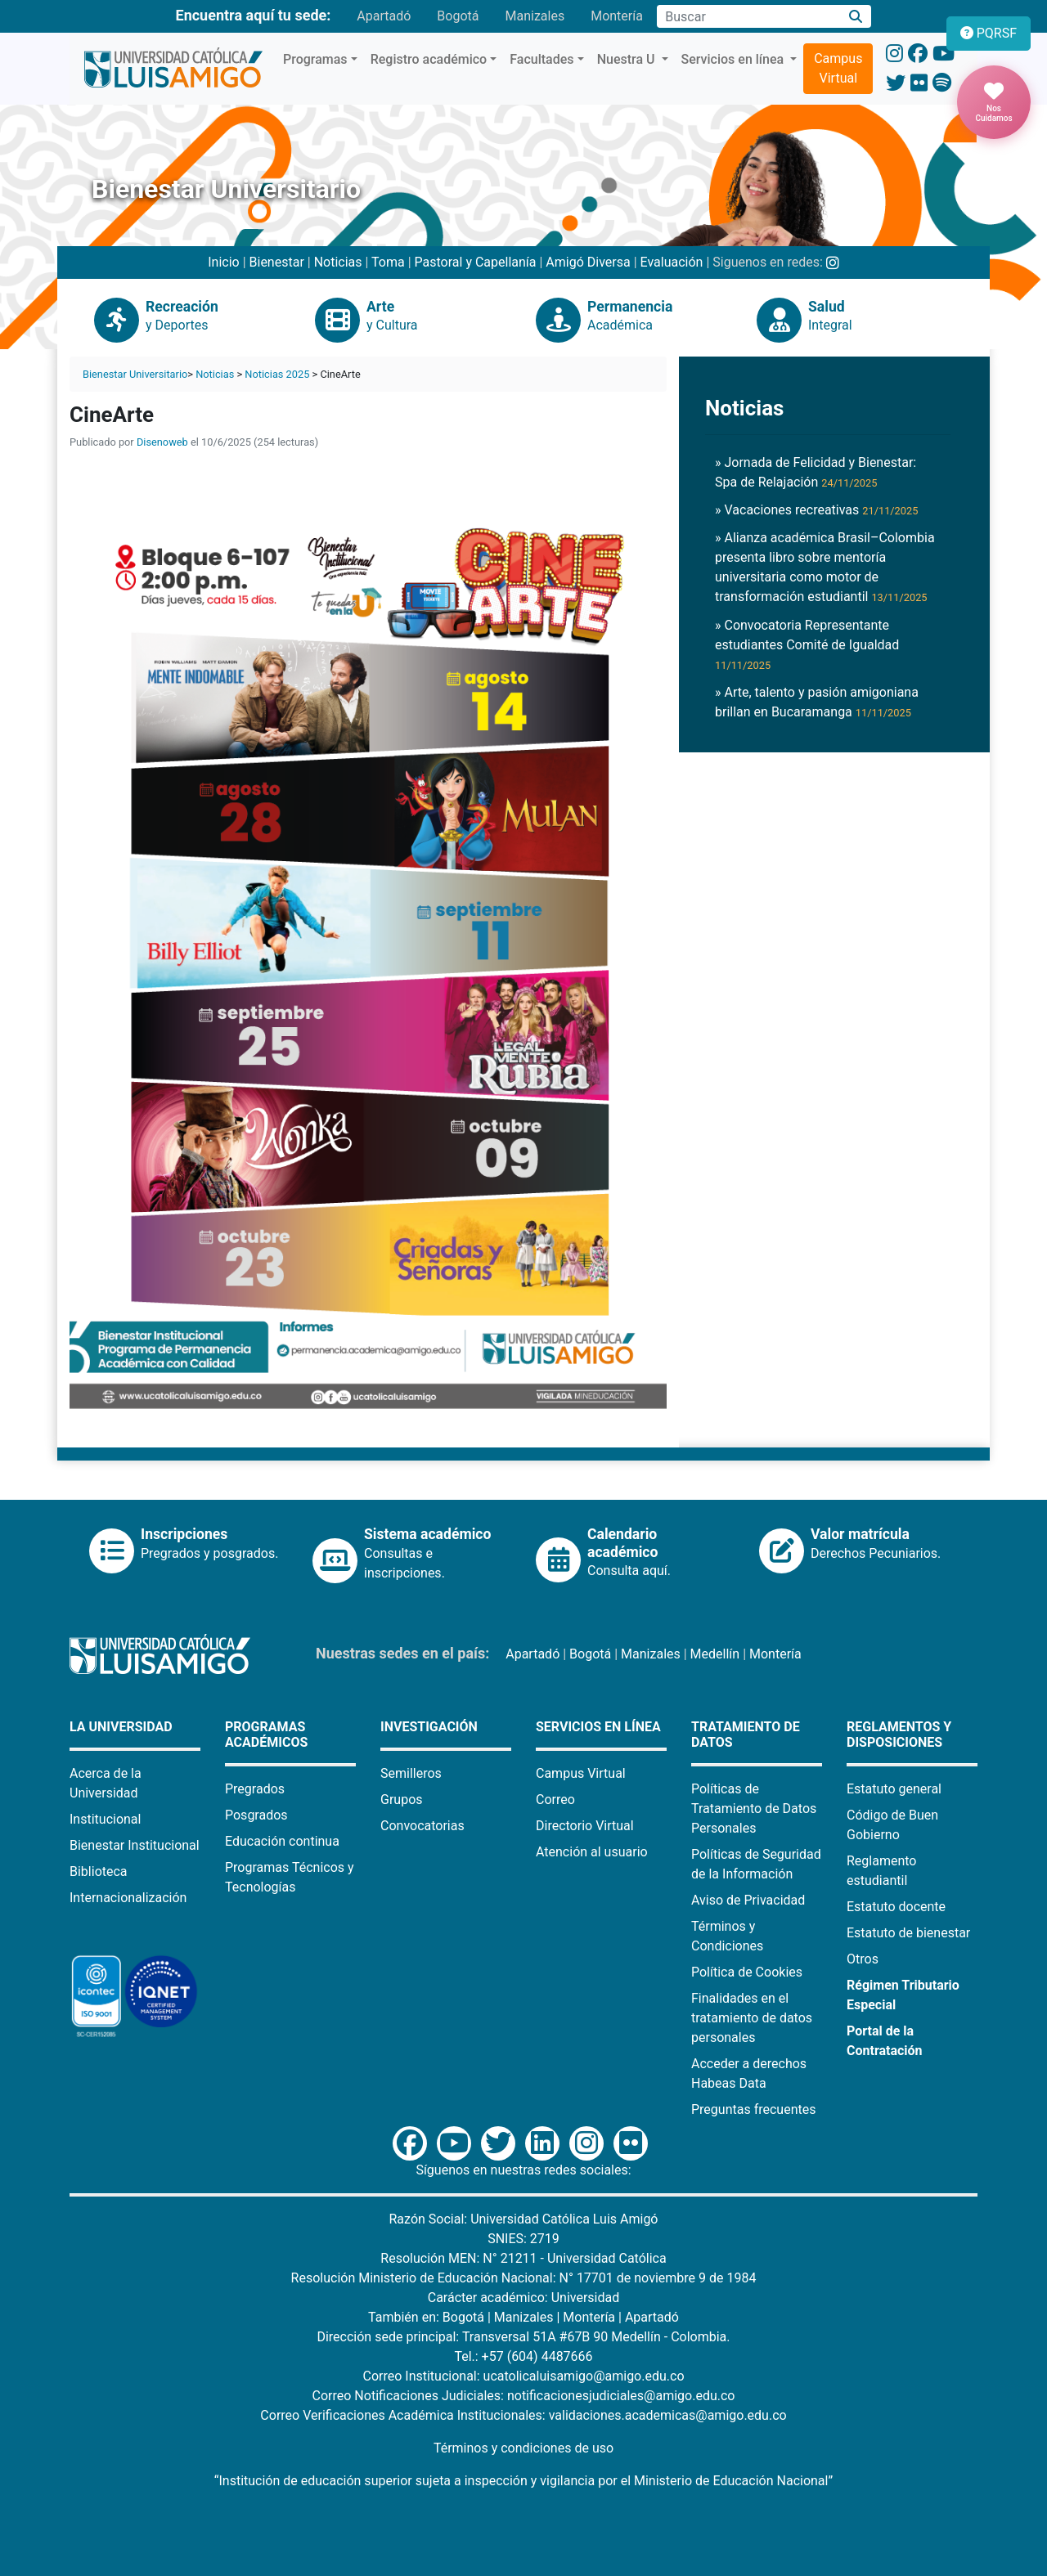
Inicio (223, 262)
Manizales (534, 16)
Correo (555, 1799)
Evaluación (671, 262)
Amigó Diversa (588, 262)
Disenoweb (162, 442)
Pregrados (255, 1789)
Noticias (338, 262)
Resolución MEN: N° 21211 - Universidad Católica (523, 2258)
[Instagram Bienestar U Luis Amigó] (832, 262)
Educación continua (282, 1841)
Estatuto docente (896, 1906)
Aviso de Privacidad (748, 1900)
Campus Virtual (838, 68)
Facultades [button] (541, 59)
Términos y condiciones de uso (523, 2448)
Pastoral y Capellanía (476, 262)
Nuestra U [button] (627, 59)
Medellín (715, 1654)
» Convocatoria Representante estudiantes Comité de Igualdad (807, 644)
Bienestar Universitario (135, 374)
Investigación (429, 1727)
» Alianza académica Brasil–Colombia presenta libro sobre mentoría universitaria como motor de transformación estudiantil (825, 567)
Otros (862, 1959)
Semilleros (411, 1773)
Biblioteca (99, 1871)
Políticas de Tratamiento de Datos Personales (753, 1808)
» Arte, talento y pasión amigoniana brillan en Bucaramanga (817, 702)
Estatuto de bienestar (908, 1933)
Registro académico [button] (429, 59)
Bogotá (458, 16)
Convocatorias (422, 1825)
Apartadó (384, 16)
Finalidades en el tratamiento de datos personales (751, 2017)
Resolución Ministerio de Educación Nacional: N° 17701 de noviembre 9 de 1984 (524, 2278)
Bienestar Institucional (135, 1845)
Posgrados (256, 1815)
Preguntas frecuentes (753, 2109)
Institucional (105, 1819)
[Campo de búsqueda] (748, 16)
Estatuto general (894, 1789)
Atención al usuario (592, 1852)
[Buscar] (856, 17)
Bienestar (276, 262)
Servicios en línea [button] (734, 59)
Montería (617, 16)
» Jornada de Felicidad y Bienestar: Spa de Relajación (815, 472)
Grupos (401, 1799)
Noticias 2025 (277, 374)
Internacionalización (128, 1897)
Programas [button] (315, 59)
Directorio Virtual (585, 1825)
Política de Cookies (746, 1972)
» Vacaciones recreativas (816, 510)
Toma (388, 262)
